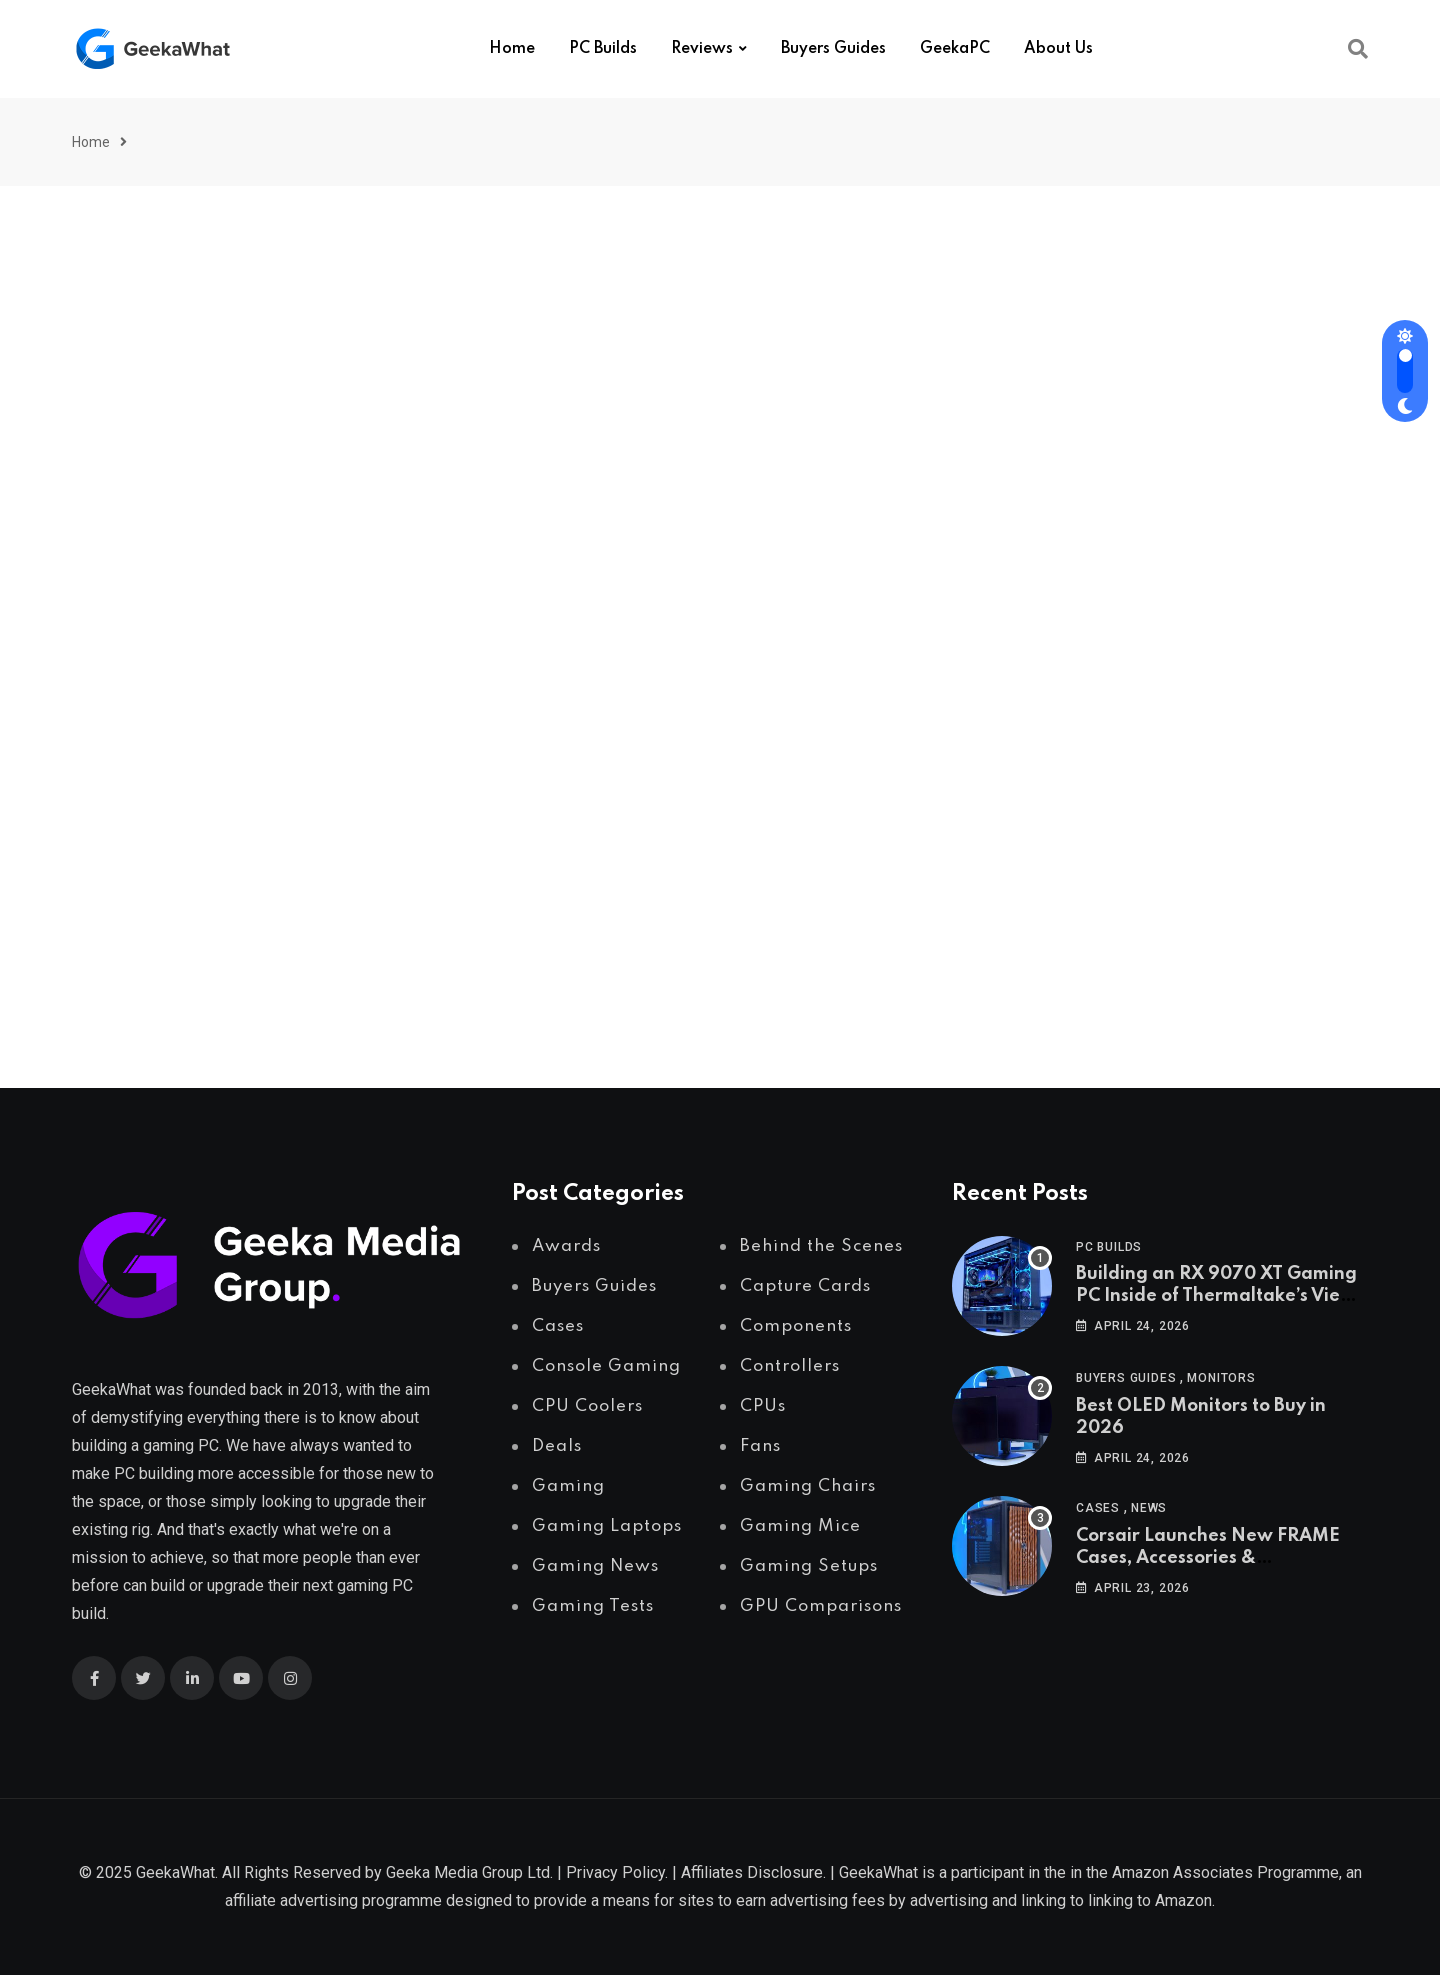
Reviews (702, 49)
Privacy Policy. (617, 1872)
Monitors (1221, 1378)
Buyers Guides (833, 49)
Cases (1098, 1508)
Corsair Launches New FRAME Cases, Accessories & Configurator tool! (1208, 1558)
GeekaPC (955, 49)
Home (512, 49)
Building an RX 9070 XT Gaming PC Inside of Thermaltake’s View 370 (1216, 1296)
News (1149, 1508)
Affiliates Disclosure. (753, 1872)
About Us (1058, 49)
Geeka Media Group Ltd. (469, 1872)
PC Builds (603, 49)
